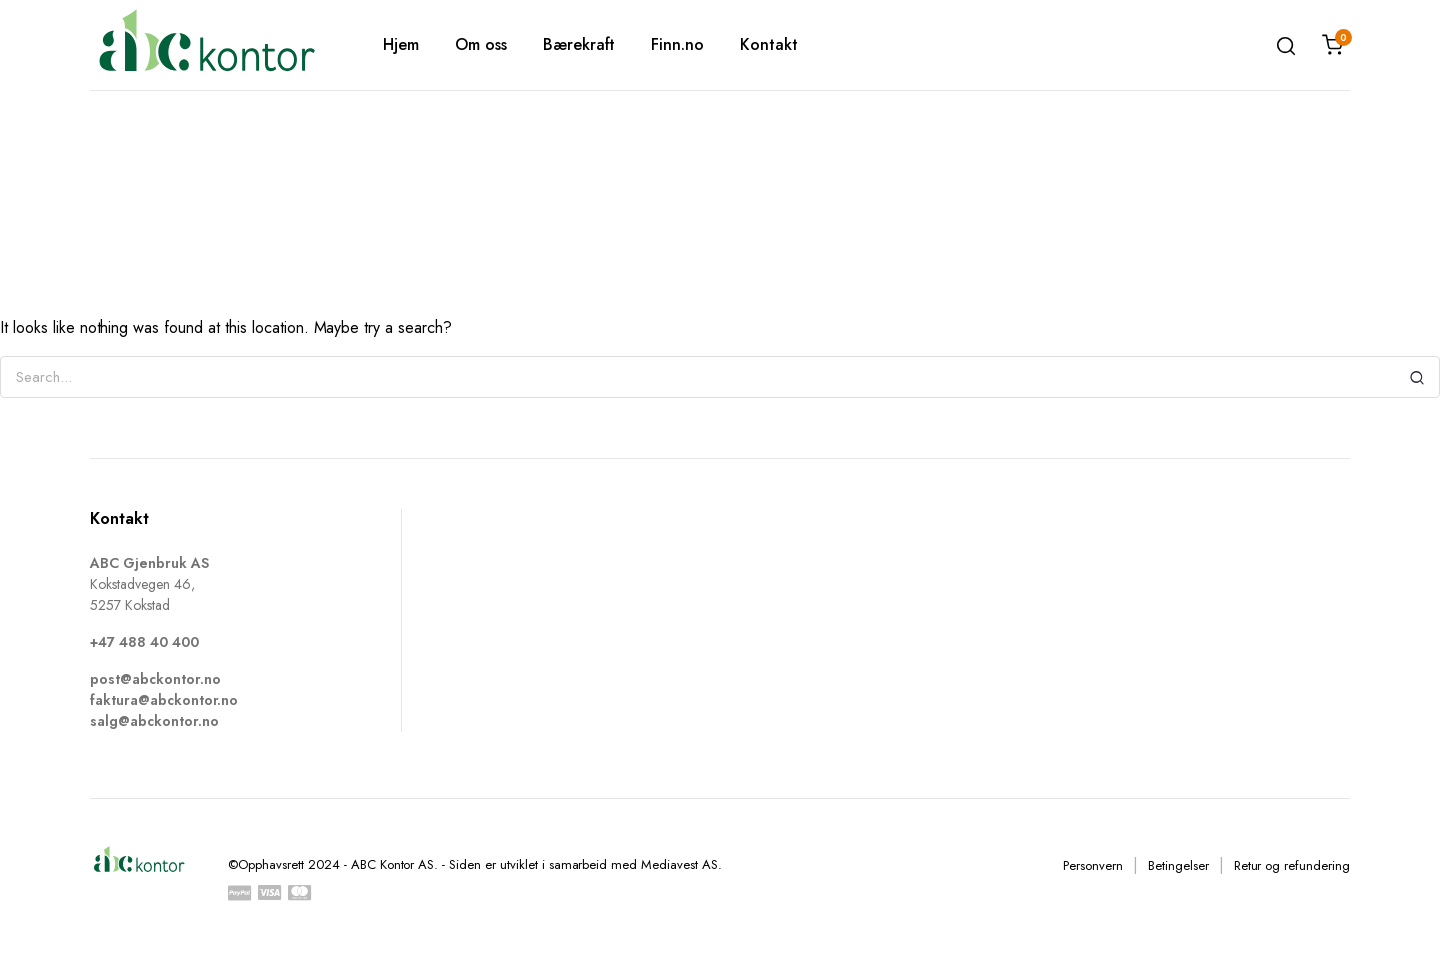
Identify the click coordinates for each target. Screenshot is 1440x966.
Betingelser (1178, 865)
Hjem (401, 44)
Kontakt (769, 44)
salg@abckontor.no (154, 721)
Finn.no (677, 44)
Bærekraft (579, 44)
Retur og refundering (1292, 865)
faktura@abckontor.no (164, 700)
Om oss (481, 44)
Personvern (1093, 865)
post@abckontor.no (155, 679)
